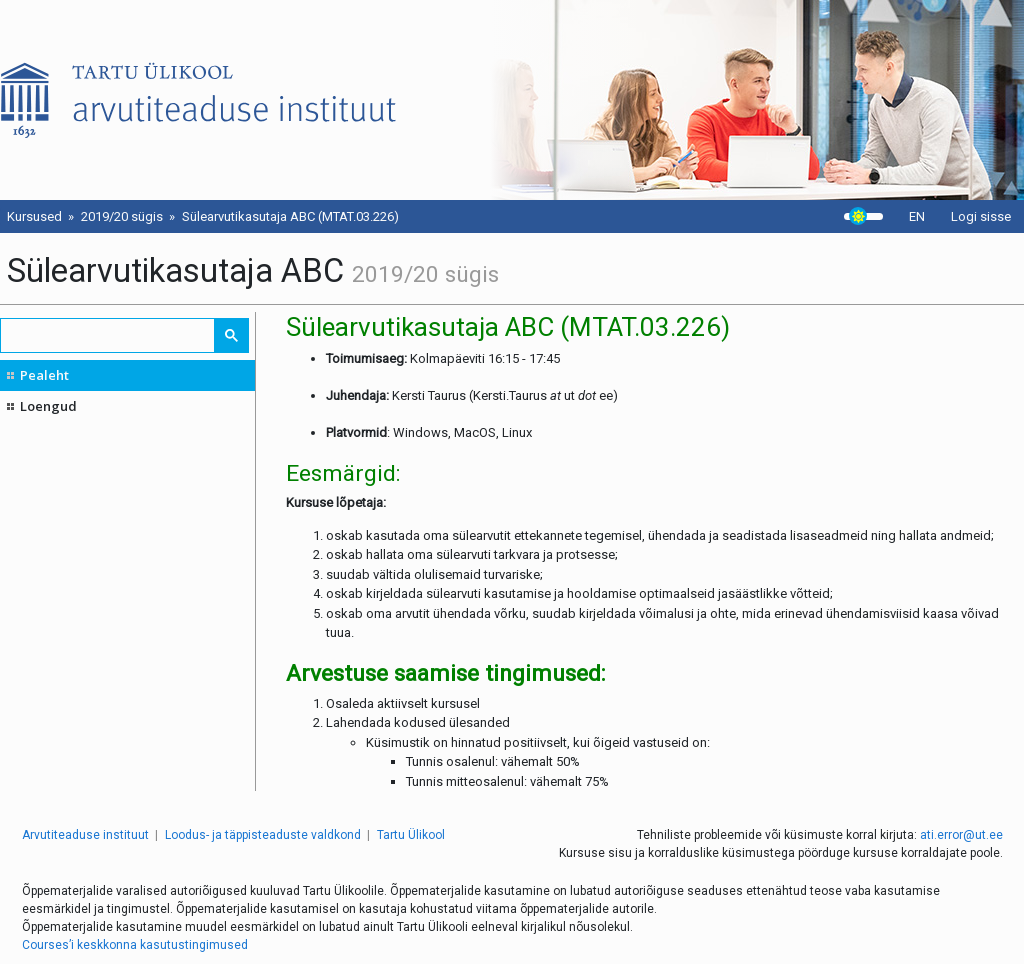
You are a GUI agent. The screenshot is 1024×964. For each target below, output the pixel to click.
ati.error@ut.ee (961, 835)
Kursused (34, 216)
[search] (108, 335)
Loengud (48, 406)
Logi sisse (981, 216)
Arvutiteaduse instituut (85, 835)
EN (917, 216)
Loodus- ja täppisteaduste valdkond (263, 835)
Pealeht (44, 375)
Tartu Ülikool (411, 835)
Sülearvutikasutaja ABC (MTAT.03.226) (290, 216)
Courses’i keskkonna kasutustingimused (135, 945)
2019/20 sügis (122, 216)
